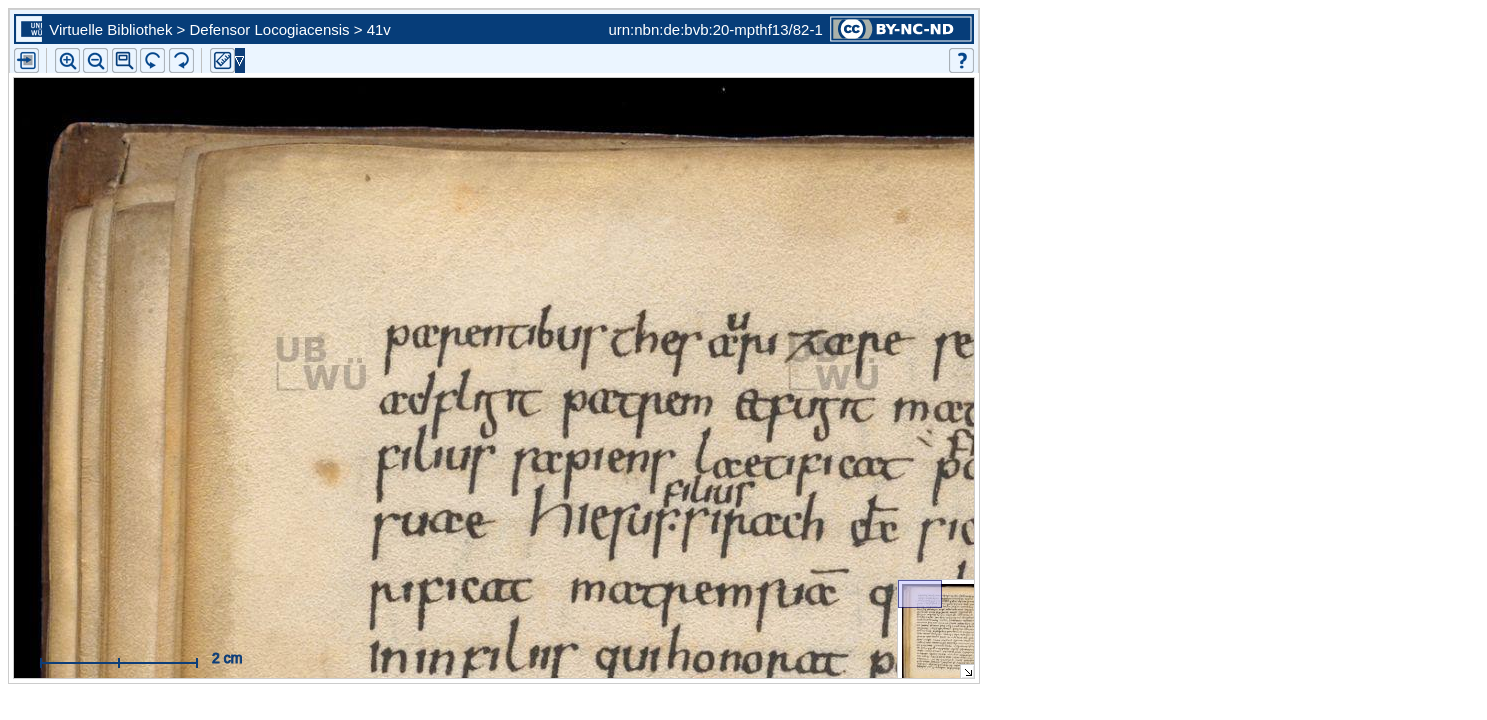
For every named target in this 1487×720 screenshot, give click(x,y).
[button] (124, 60)
